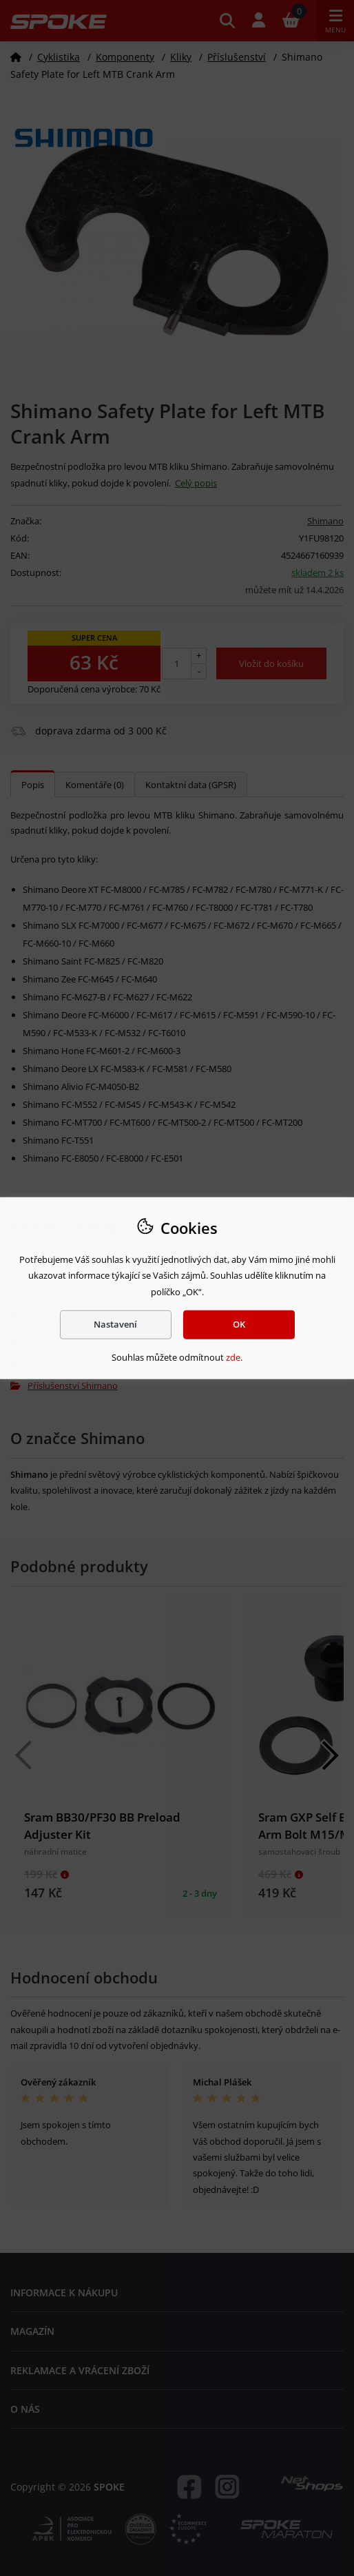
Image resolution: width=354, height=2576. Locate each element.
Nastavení (115, 1324)
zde (233, 1356)
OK (239, 1324)
